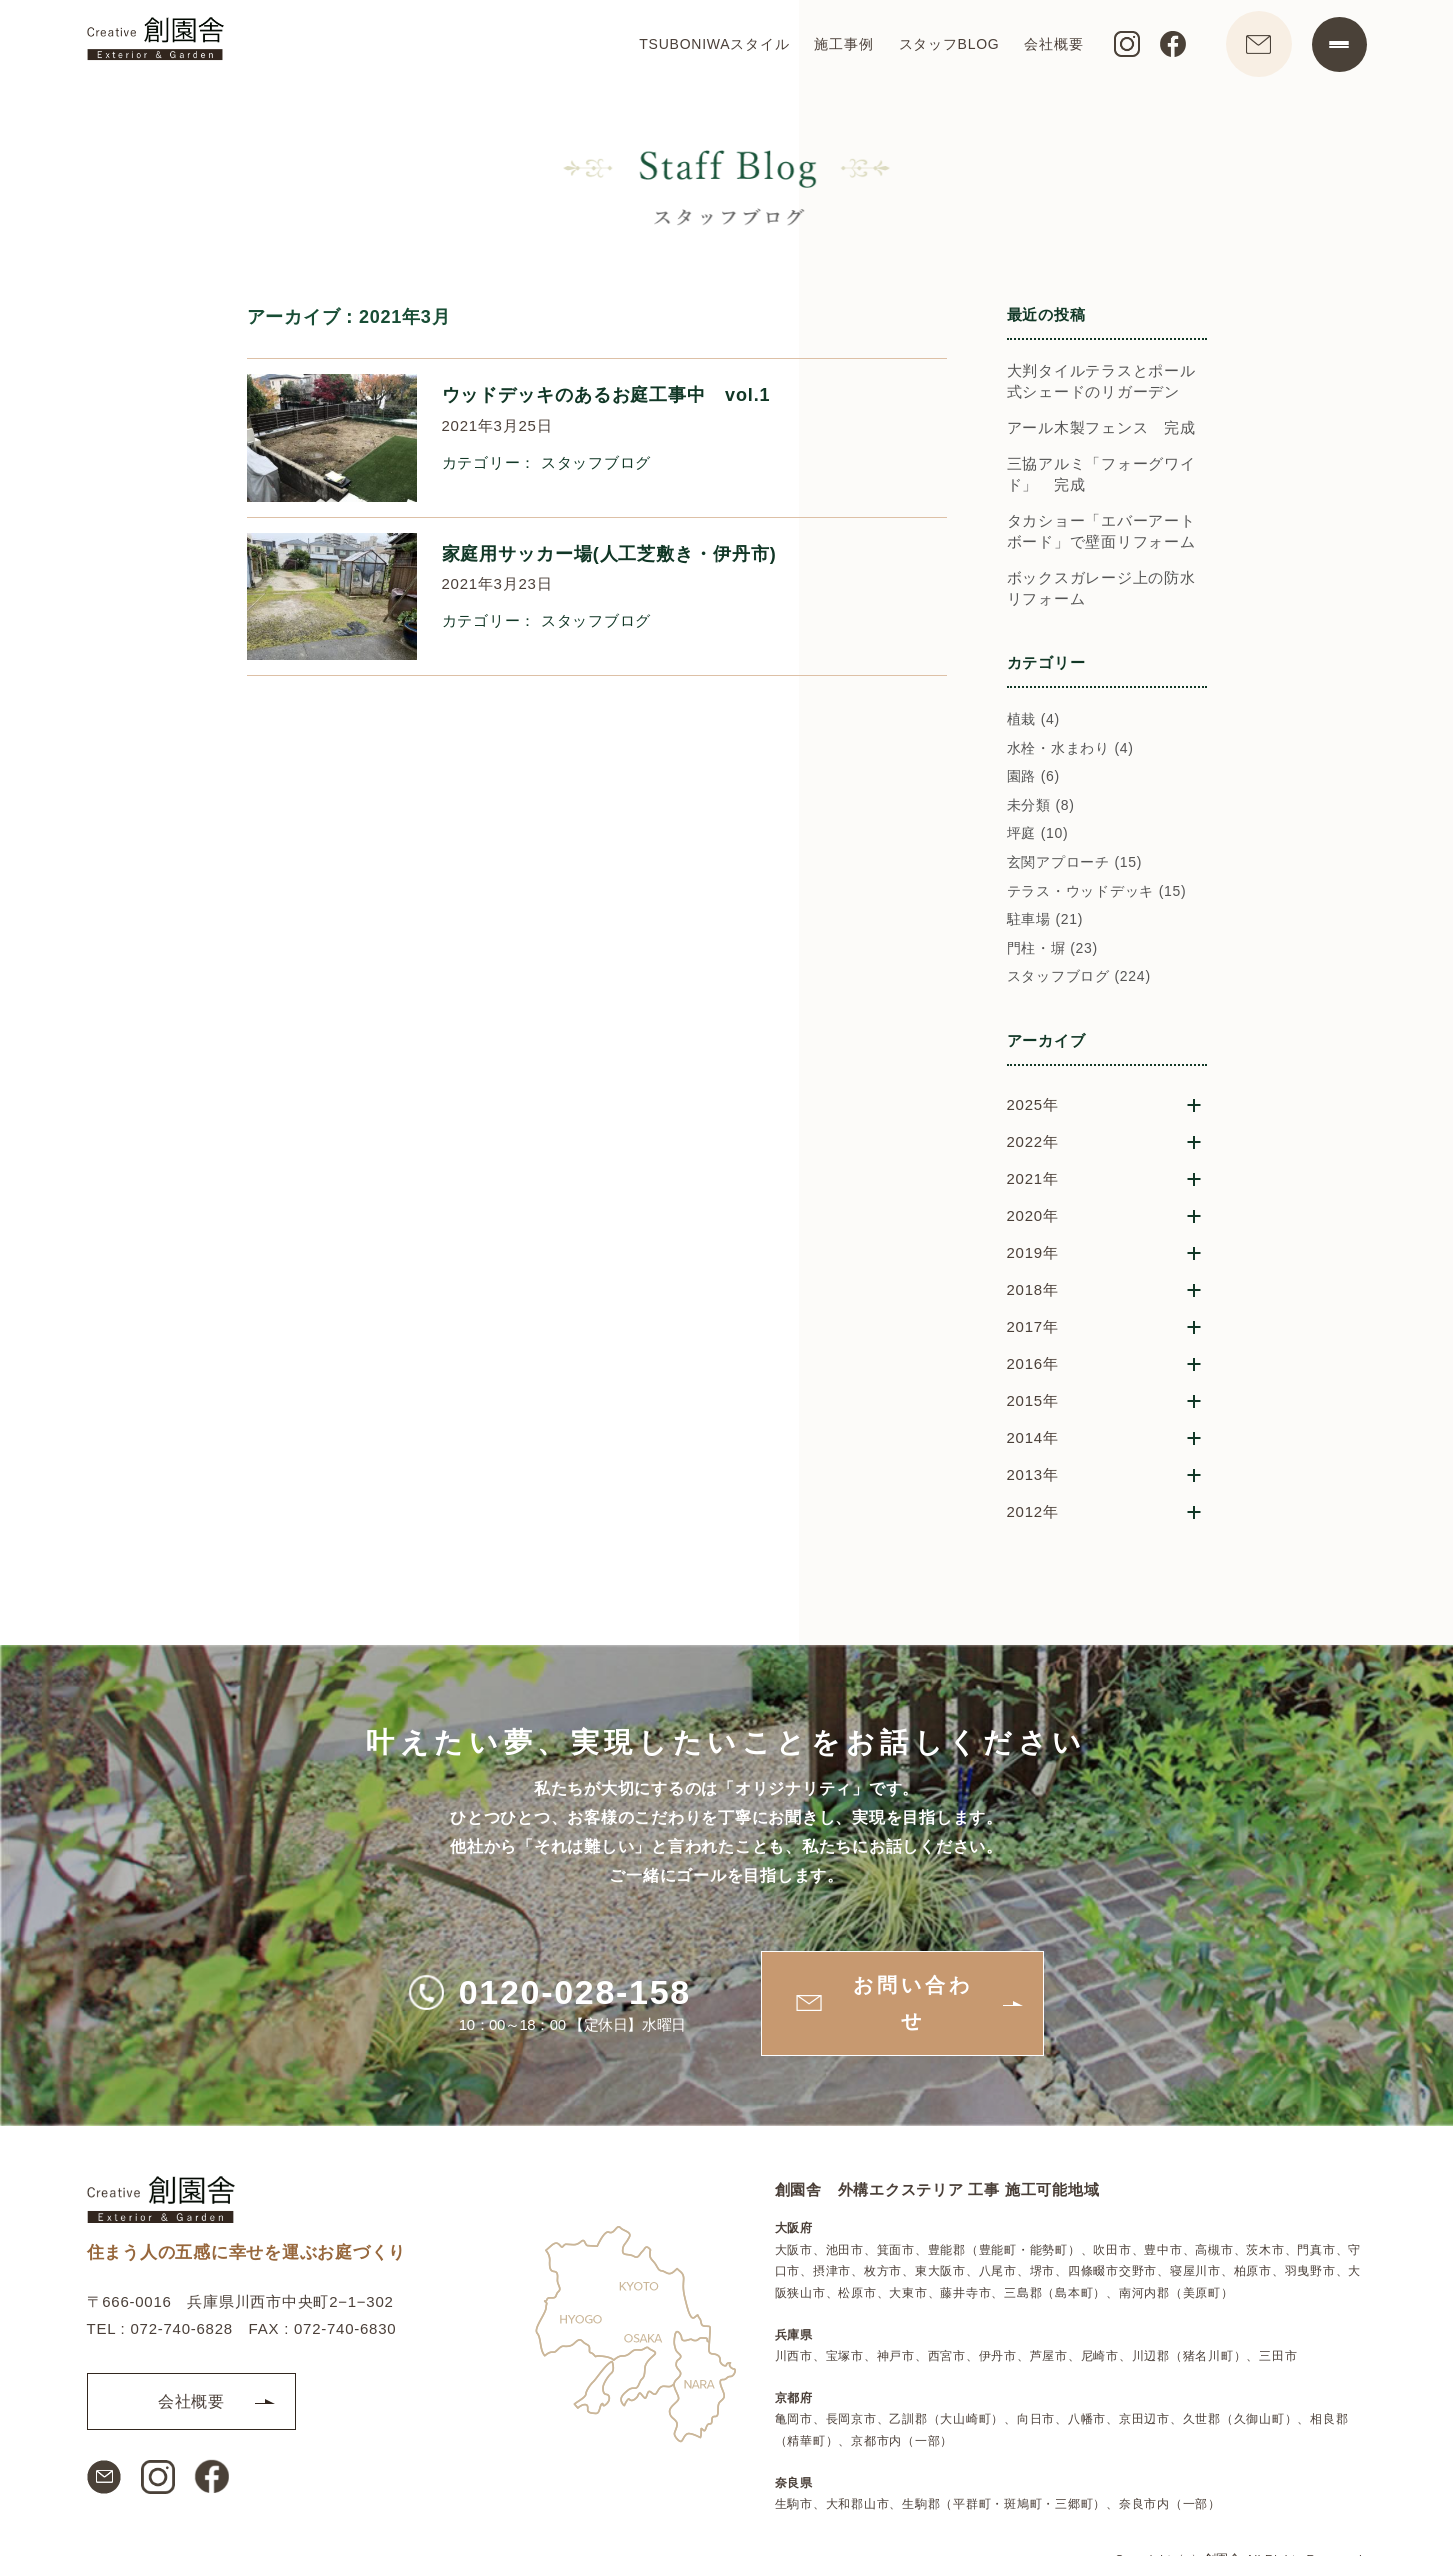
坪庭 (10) (1038, 835)
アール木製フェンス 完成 (1101, 429)
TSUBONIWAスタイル (704, 46)
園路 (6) (1034, 778)
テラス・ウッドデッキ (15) (1097, 892)
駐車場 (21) (1045, 921)
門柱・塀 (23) (1053, 950)
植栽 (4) (1034, 721)
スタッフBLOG (938, 46)
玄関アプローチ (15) (1075, 864)
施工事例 (833, 46)
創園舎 (1223, 2523)
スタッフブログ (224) (1079, 978)
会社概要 (1043, 46)
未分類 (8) (1041, 807)
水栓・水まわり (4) (1070, 749)
